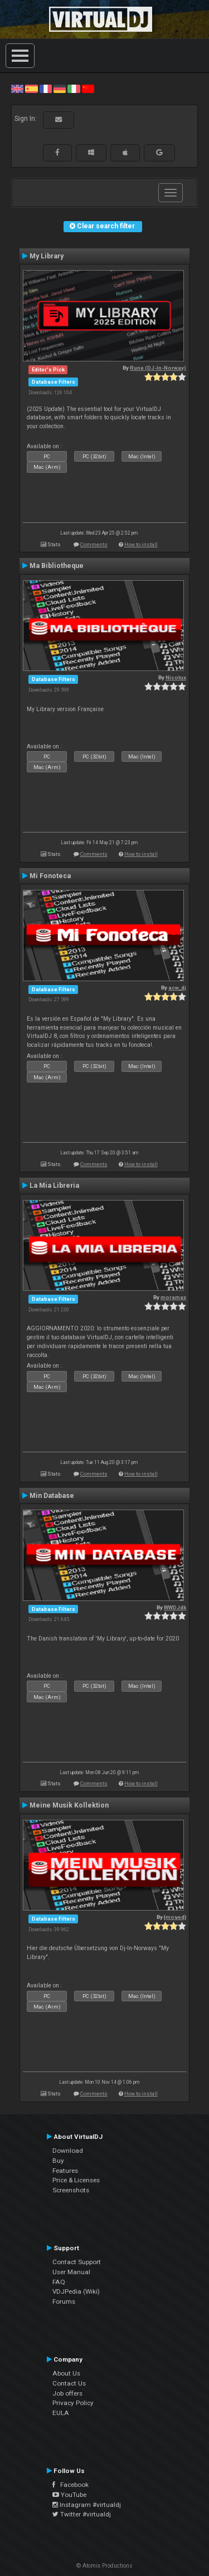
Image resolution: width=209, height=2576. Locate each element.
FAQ (58, 2282)
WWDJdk (175, 1607)
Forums (63, 2301)
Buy (58, 2160)
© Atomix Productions (104, 2565)
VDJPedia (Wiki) (76, 2291)
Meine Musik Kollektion (69, 1805)
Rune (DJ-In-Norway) (158, 368)
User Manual (71, 2272)
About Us (66, 2373)
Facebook (70, 2485)
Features (65, 2171)
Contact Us (69, 2383)
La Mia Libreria (54, 1185)
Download (67, 2150)
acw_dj (177, 988)
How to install (141, 544)
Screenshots (70, 2190)
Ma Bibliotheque (57, 566)
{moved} (175, 1917)
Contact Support (76, 2262)
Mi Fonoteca (50, 876)
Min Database (52, 1496)
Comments (94, 544)
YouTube (69, 2495)
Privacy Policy (73, 2403)
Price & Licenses (76, 2180)
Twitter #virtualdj (81, 2514)
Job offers (67, 2393)
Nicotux (176, 677)
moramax (173, 1297)
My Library (47, 256)
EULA (60, 2413)
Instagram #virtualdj (86, 2505)
